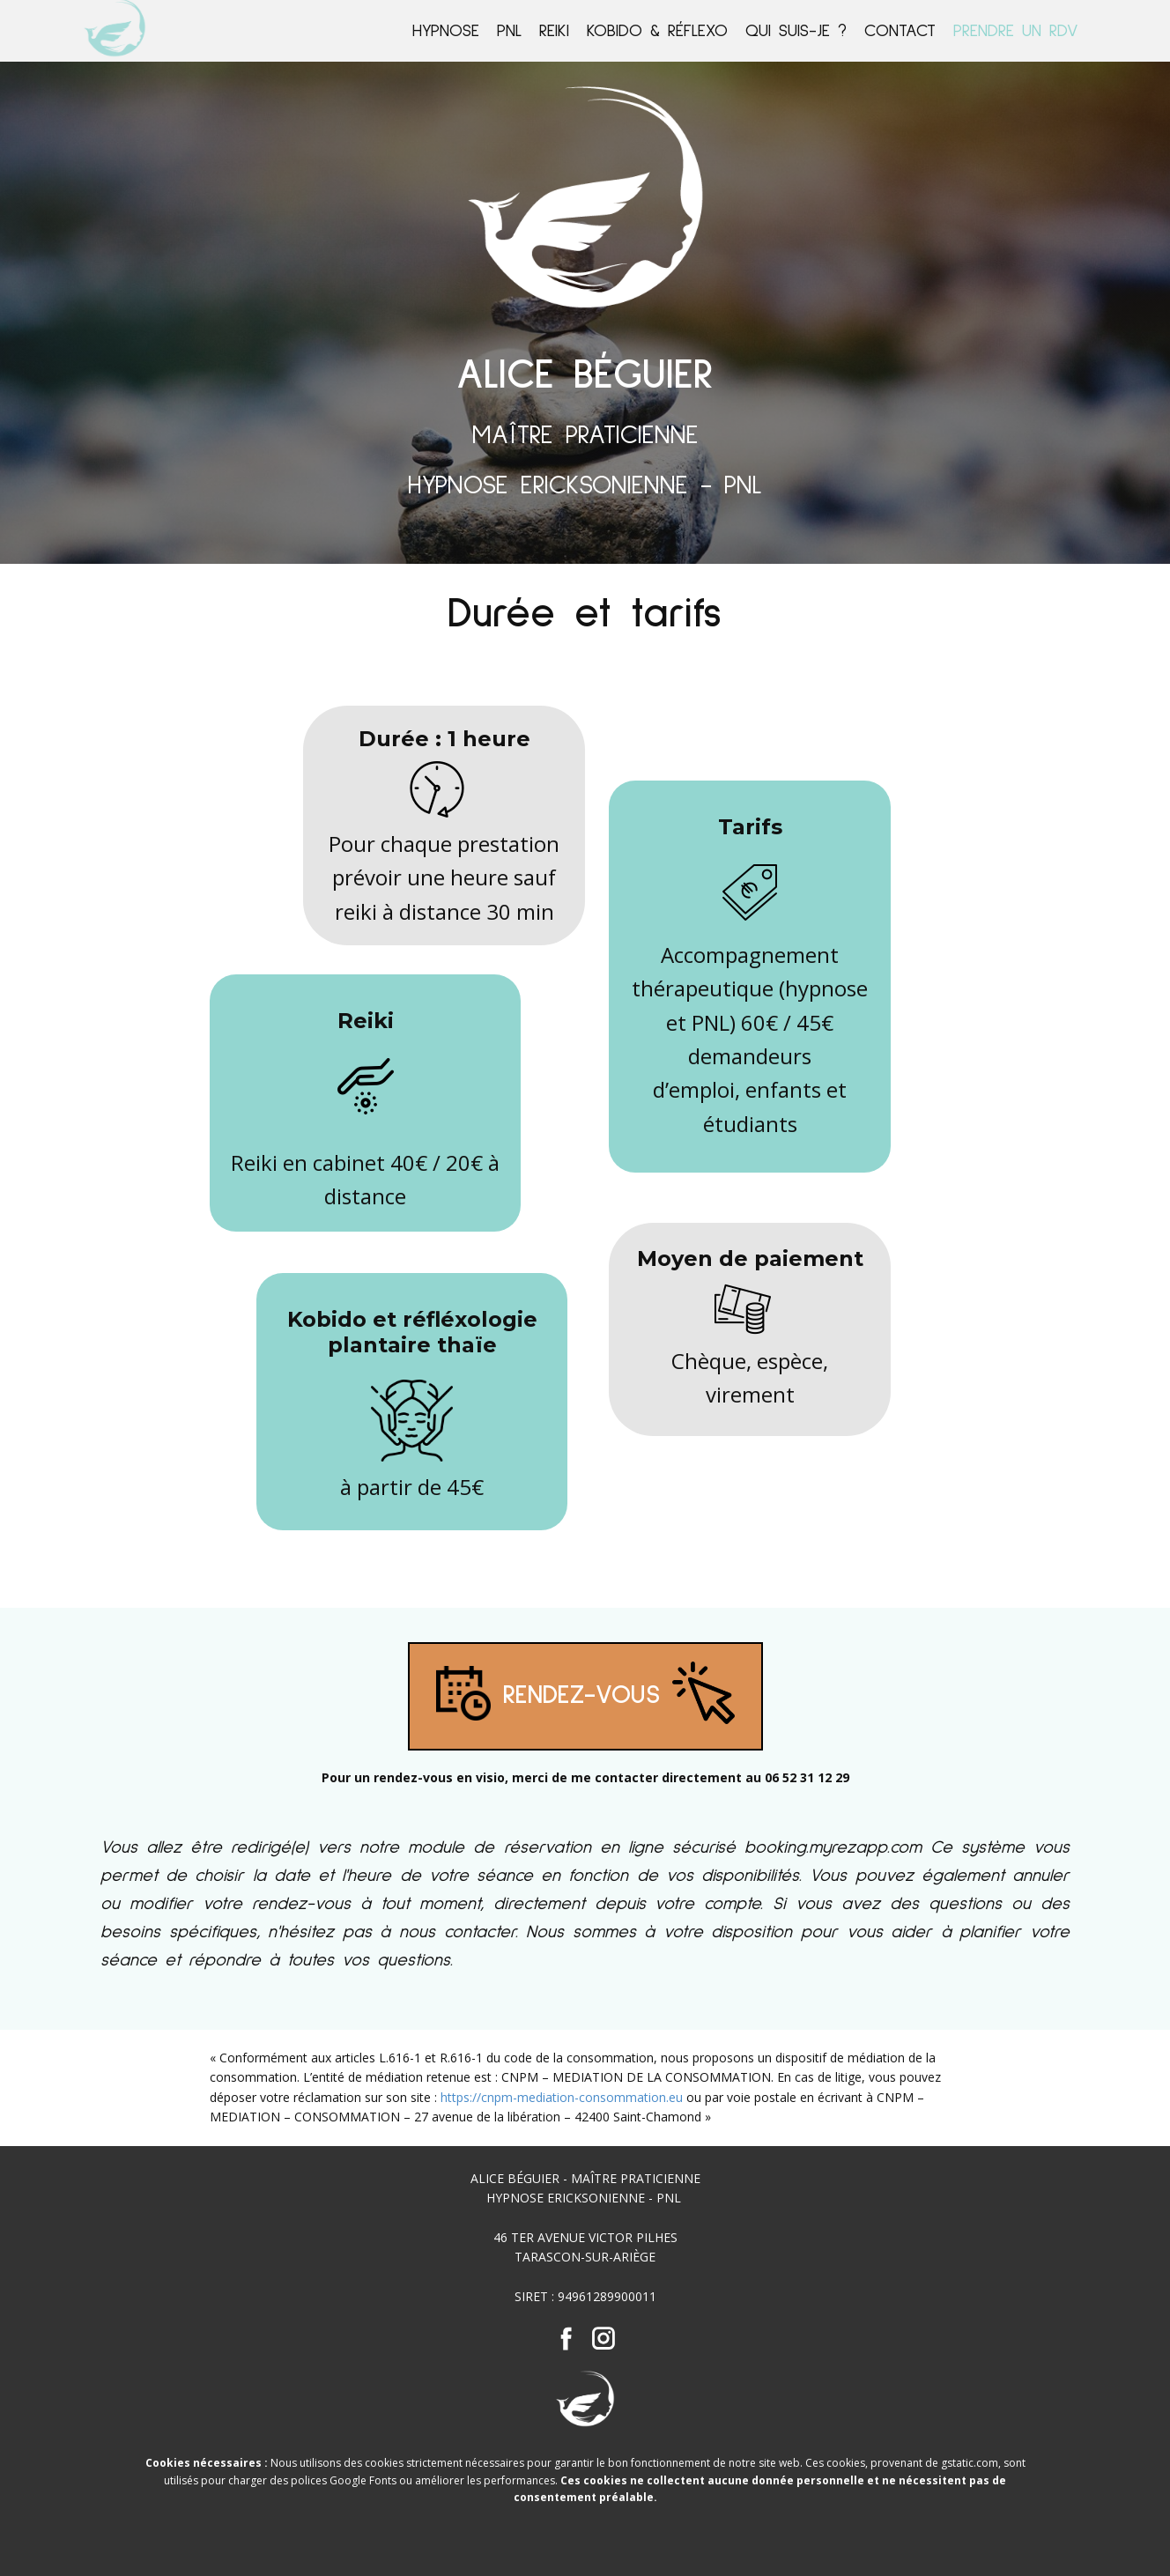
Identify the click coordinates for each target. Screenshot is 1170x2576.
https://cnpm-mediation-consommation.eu (562, 2097)
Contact (900, 31)
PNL (509, 31)
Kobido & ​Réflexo (657, 31)
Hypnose (445, 31)
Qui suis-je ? (796, 31)
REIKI (554, 31)
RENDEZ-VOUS (585, 1696)
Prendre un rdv (1015, 31)
